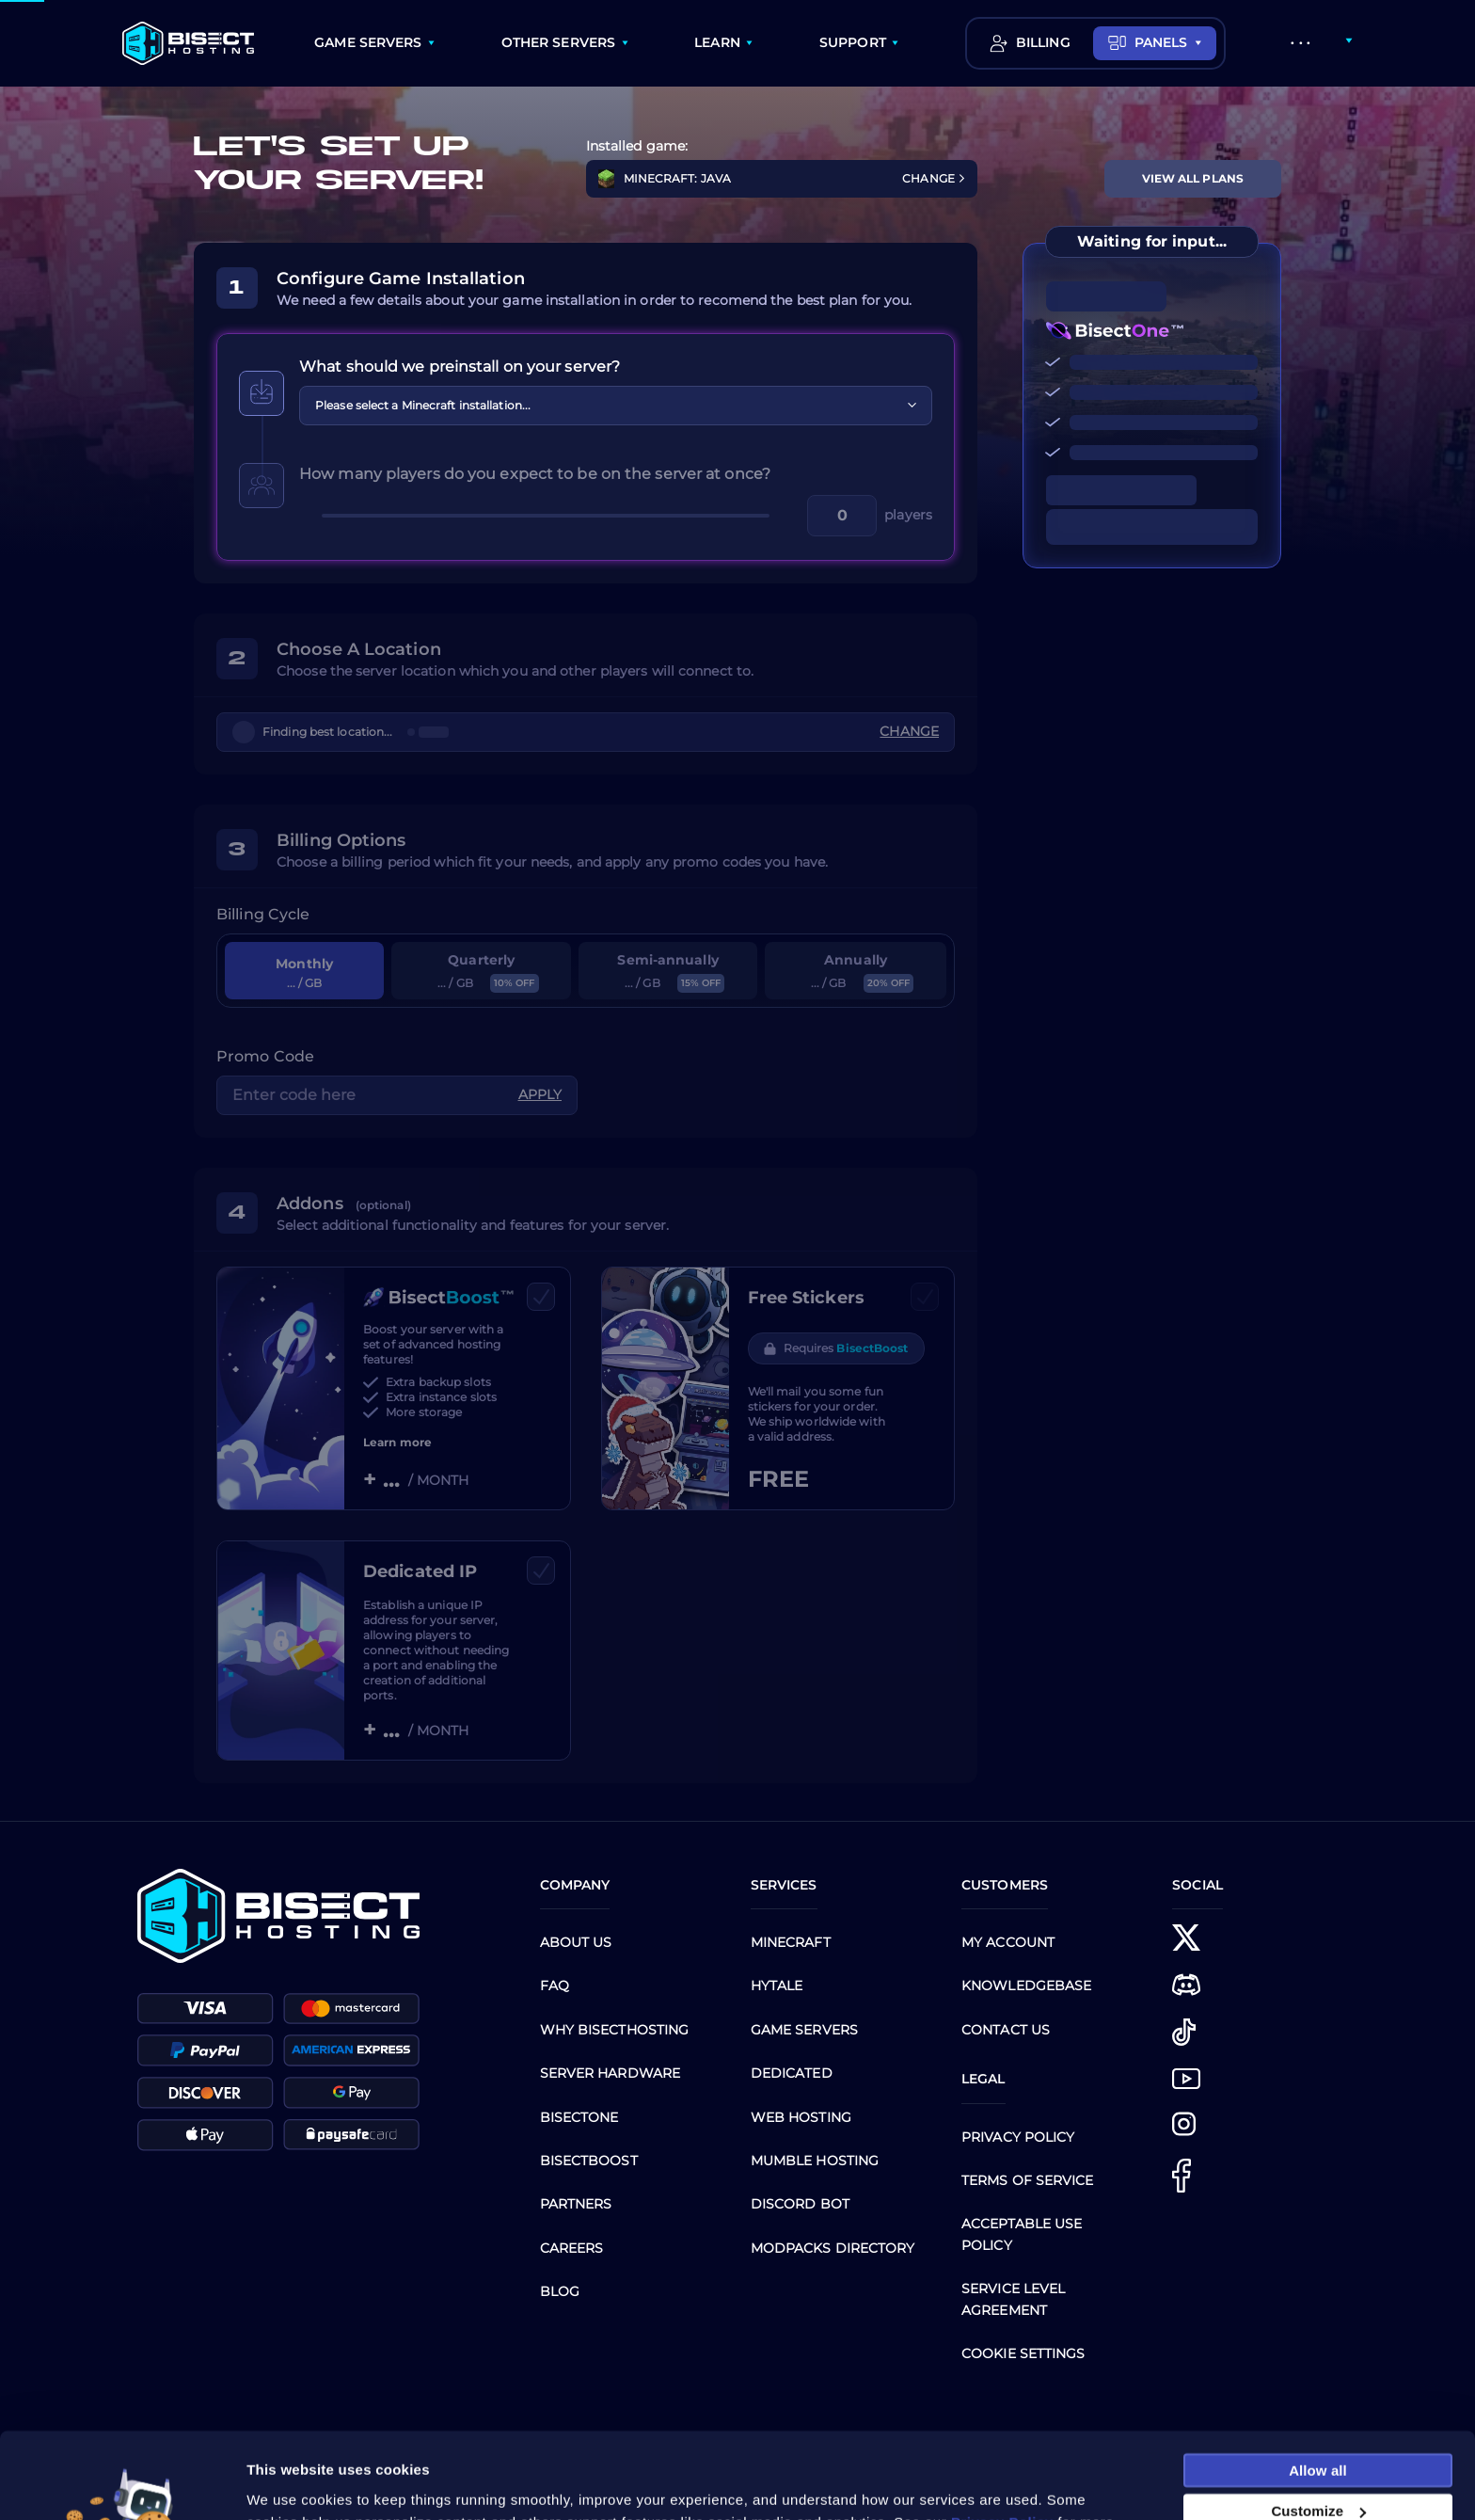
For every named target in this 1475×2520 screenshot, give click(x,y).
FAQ (554, 1985)
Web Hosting (801, 2117)
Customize (1318, 2440)
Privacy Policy (1017, 2137)
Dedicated (792, 2073)
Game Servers (804, 2029)
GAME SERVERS (367, 42)
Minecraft (791, 1942)
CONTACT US (1005, 2029)
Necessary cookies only (1318, 2480)
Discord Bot (800, 2203)
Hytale (777, 1985)
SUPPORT (852, 42)
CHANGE (934, 178)
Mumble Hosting (815, 2160)
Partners (576, 2203)
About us (576, 1942)
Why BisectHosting (615, 2029)
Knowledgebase (1026, 1985)
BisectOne (579, 2117)
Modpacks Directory (833, 2248)
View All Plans (1193, 178)
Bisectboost (589, 2160)
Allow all (1318, 2398)
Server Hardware (610, 2073)
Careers (572, 2248)
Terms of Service (1027, 2180)
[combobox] (615, 405)
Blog (559, 2291)
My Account (1008, 1942)
